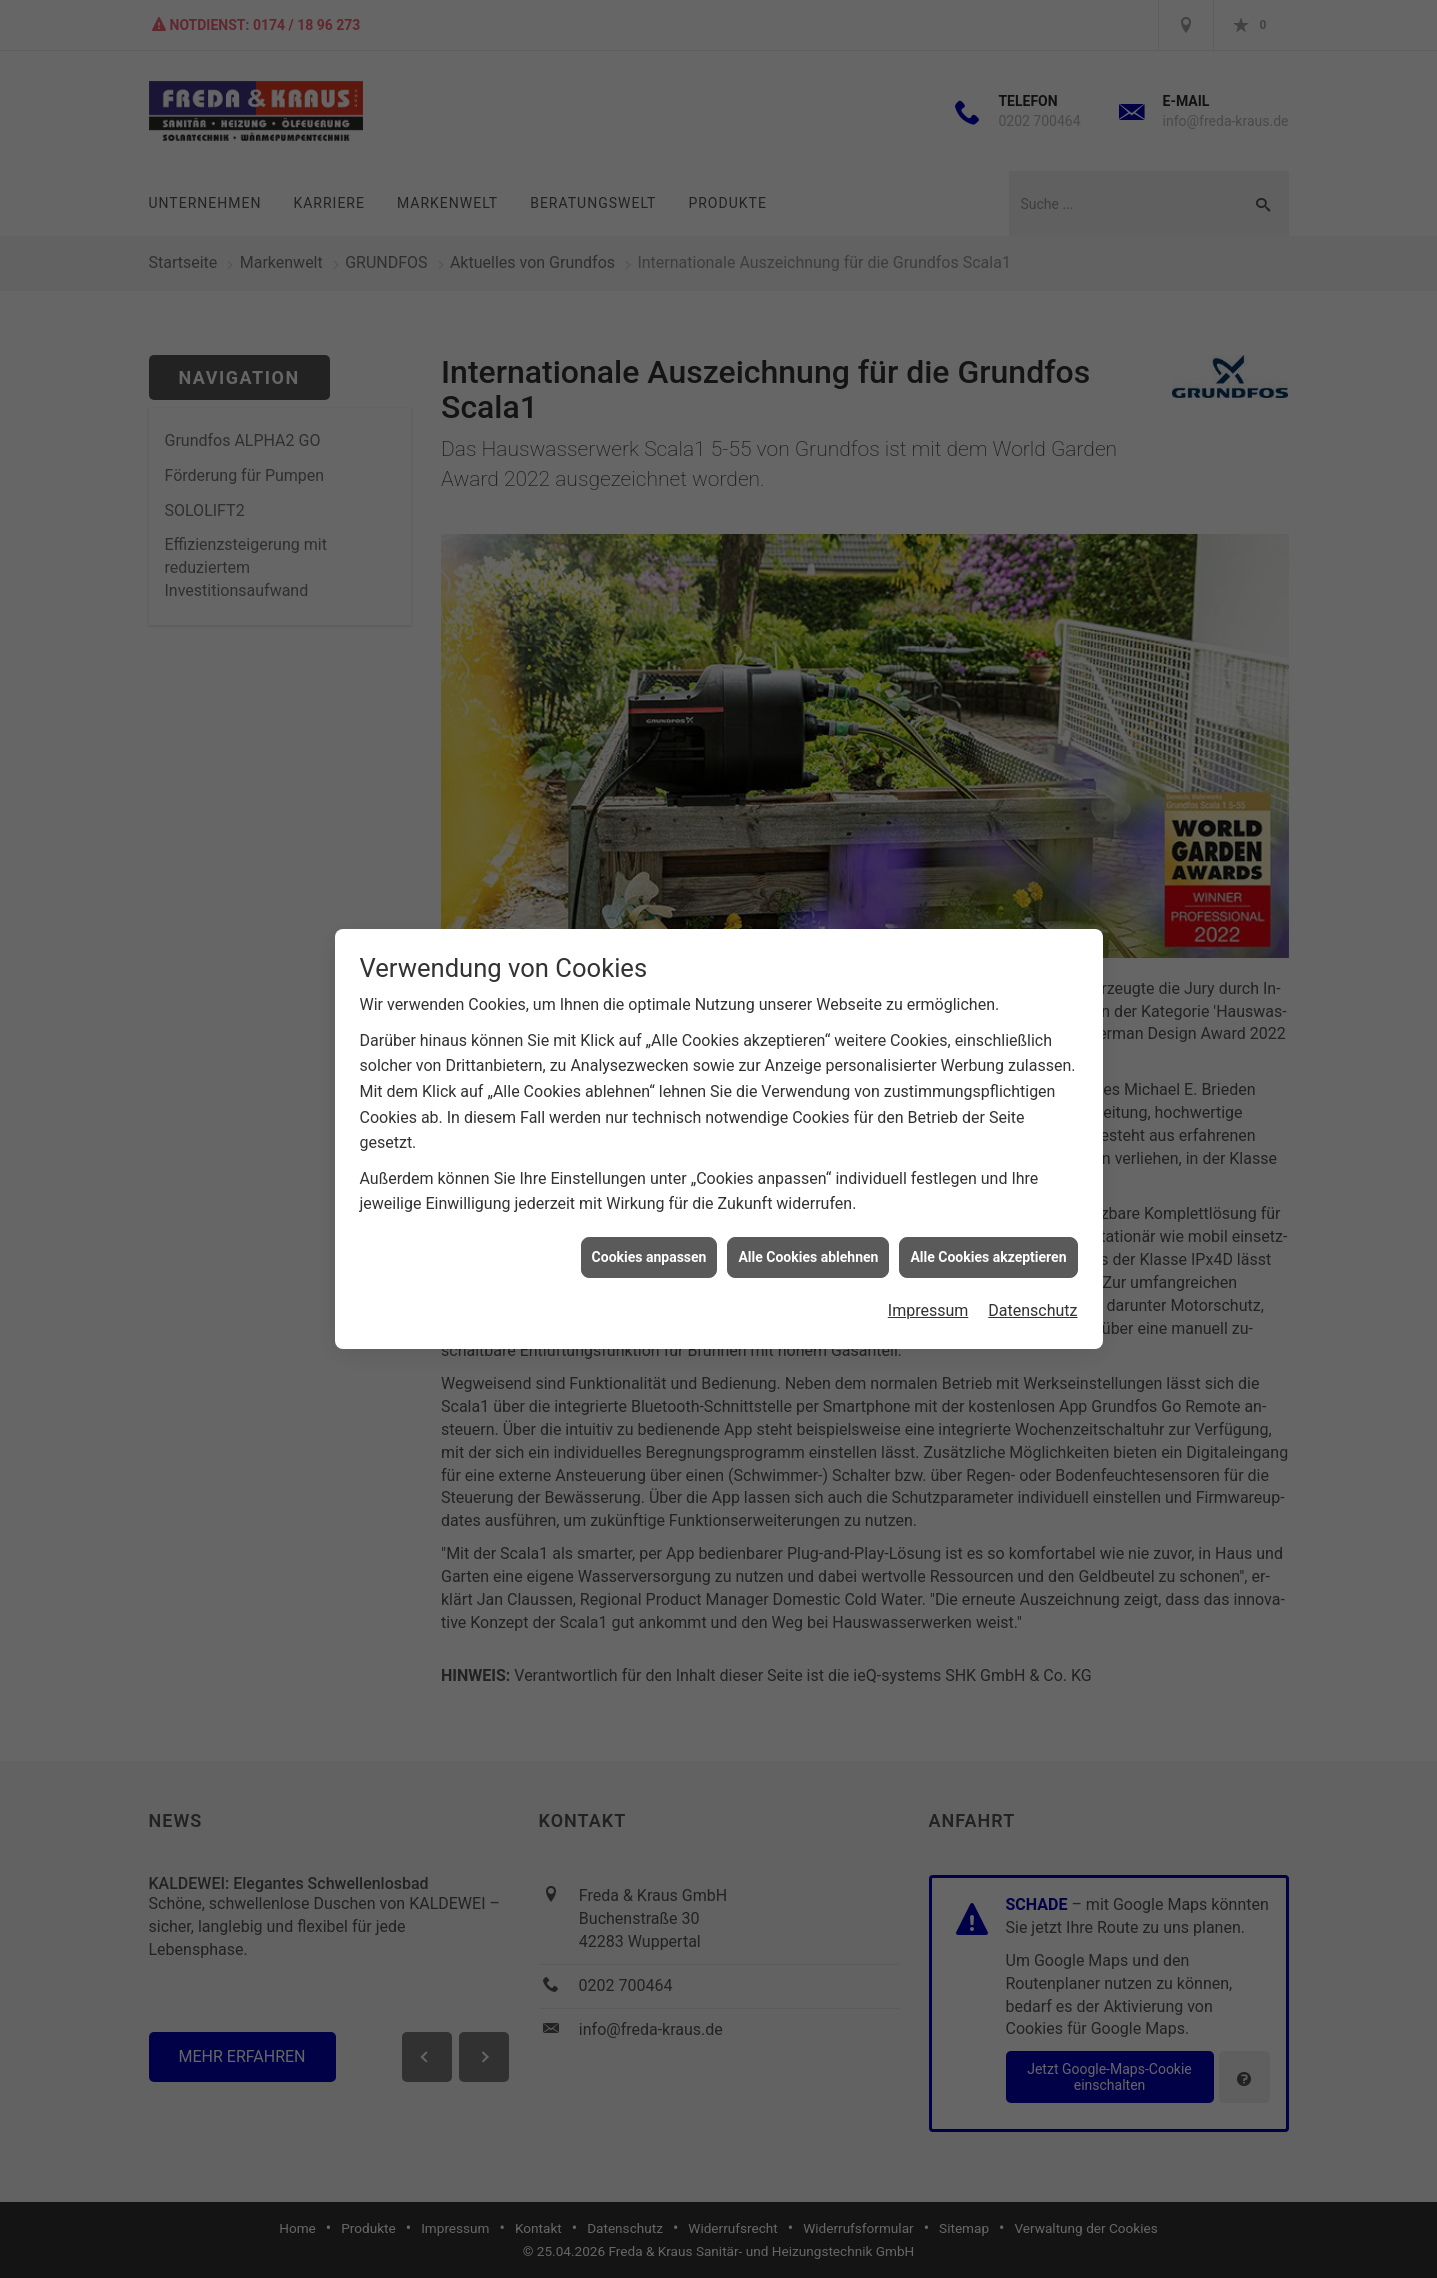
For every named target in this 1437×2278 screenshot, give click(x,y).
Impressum (928, 1280)
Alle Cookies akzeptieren (988, 1226)
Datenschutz (1032, 1280)
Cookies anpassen (649, 1226)
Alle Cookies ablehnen (808, 1226)
